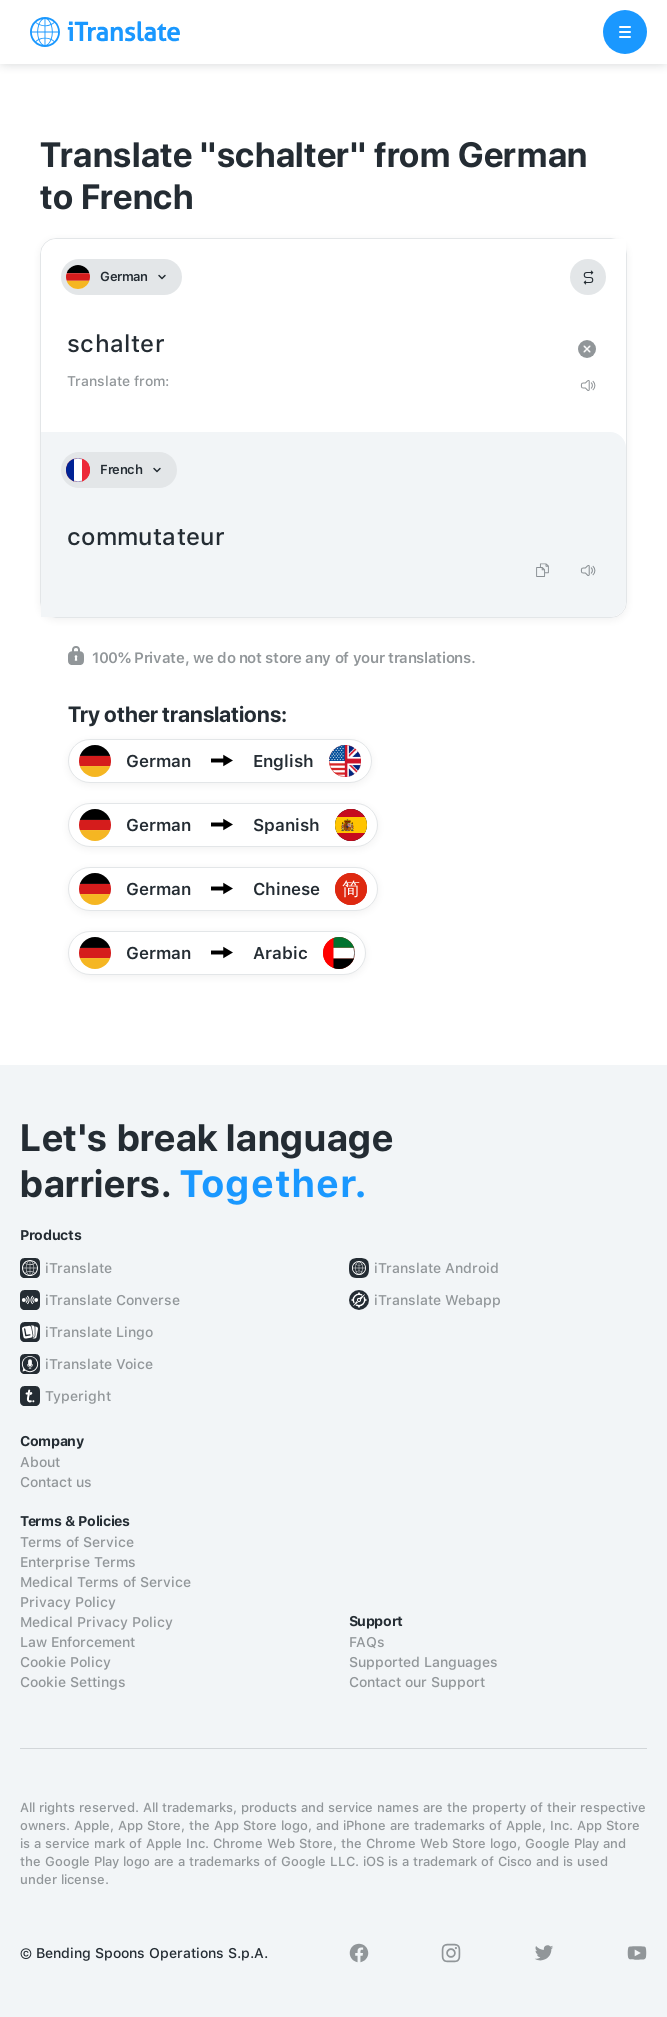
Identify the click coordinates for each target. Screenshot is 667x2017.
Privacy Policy (68, 1602)
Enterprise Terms (78, 1562)
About (40, 1462)
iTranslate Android (436, 1268)
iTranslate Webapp (437, 1300)
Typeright (78, 1396)
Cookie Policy (65, 1662)
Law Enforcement (77, 1642)
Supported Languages (423, 1662)
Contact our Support (417, 1682)
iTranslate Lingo (99, 1332)
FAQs (367, 1642)
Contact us (56, 1482)
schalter (313, 344)
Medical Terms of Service (105, 1582)
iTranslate (78, 1268)
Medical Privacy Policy (96, 1622)
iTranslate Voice (99, 1364)
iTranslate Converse (112, 1300)
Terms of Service (77, 1542)
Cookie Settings (73, 1682)
